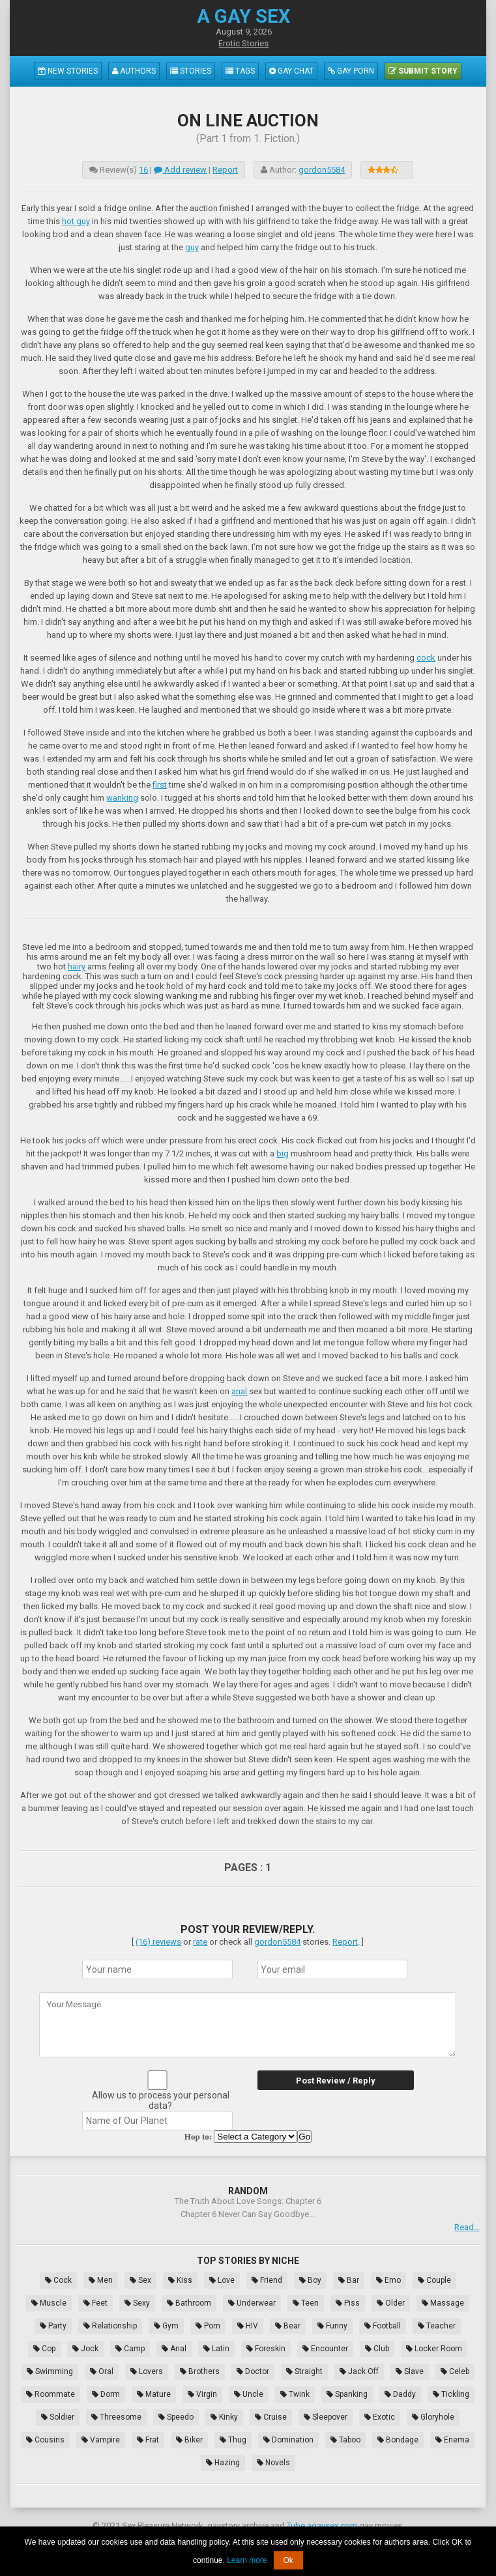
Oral (101, 2371)
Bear (287, 2325)
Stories (190, 71)
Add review (180, 170)
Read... (467, 2227)
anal (239, 1391)
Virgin (202, 2394)
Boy (310, 2280)
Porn (208, 2325)
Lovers (146, 2371)
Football (382, 2325)
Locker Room (434, 2348)
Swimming (50, 2371)
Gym (166, 2325)
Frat (148, 2439)
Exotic (379, 2417)
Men (101, 2280)
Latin (216, 2348)
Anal (174, 2348)
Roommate (50, 2394)
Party (53, 2325)
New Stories (68, 71)
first (160, 785)
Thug (233, 2439)
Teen (306, 2303)
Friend (267, 2280)
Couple (434, 2280)
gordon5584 (322, 170)
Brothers (200, 2371)
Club (377, 2348)
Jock (85, 2348)
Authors (134, 71)
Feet (95, 2303)
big (282, 1153)
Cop (44, 2348)
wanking (122, 798)
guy (192, 247)
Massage (443, 2303)
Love (222, 2280)
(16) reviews (158, 1942)
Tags (240, 71)
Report (225, 170)
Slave (410, 2371)
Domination (288, 2439)
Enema (452, 2439)
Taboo (345, 2439)
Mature (154, 2394)
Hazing (223, 2462)
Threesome (116, 2417)
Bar (348, 2280)
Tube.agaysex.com (322, 2525)
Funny (332, 2325)
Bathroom (189, 2303)
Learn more (247, 2560)
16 (143, 170)
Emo (388, 2280)
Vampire (100, 2439)
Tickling (451, 2394)
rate (200, 1942)
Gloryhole (433, 2417)
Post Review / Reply (335, 2080)
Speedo (176, 2417)
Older (391, 2303)
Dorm (106, 2394)
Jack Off (359, 2371)
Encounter (325, 2348)
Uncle (248, 2394)
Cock (58, 2280)
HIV (247, 2325)
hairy (76, 966)
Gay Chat (291, 71)
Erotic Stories (243, 43)
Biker (189, 2439)
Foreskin (265, 2348)
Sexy (137, 2303)
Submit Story (423, 71)
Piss (348, 2303)
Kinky (224, 2417)
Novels (273, 2462)
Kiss (180, 2280)
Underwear (252, 2303)
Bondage (397, 2439)
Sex (140, 2280)
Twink (295, 2394)
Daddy (400, 2394)
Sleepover (325, 2417)
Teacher (437, 2325)
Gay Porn (351, 71)
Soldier (57, 2417)
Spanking (347, 2394)
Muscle (48, 2303)
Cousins (45, 2439)
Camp (130, 2348)
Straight (304, 2371)
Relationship (110, 2325)
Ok (288, 2560)
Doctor (253, 2371)
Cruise (271, 2417)
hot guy (76, 221)
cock (425, 658)
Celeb (455, 2371)
